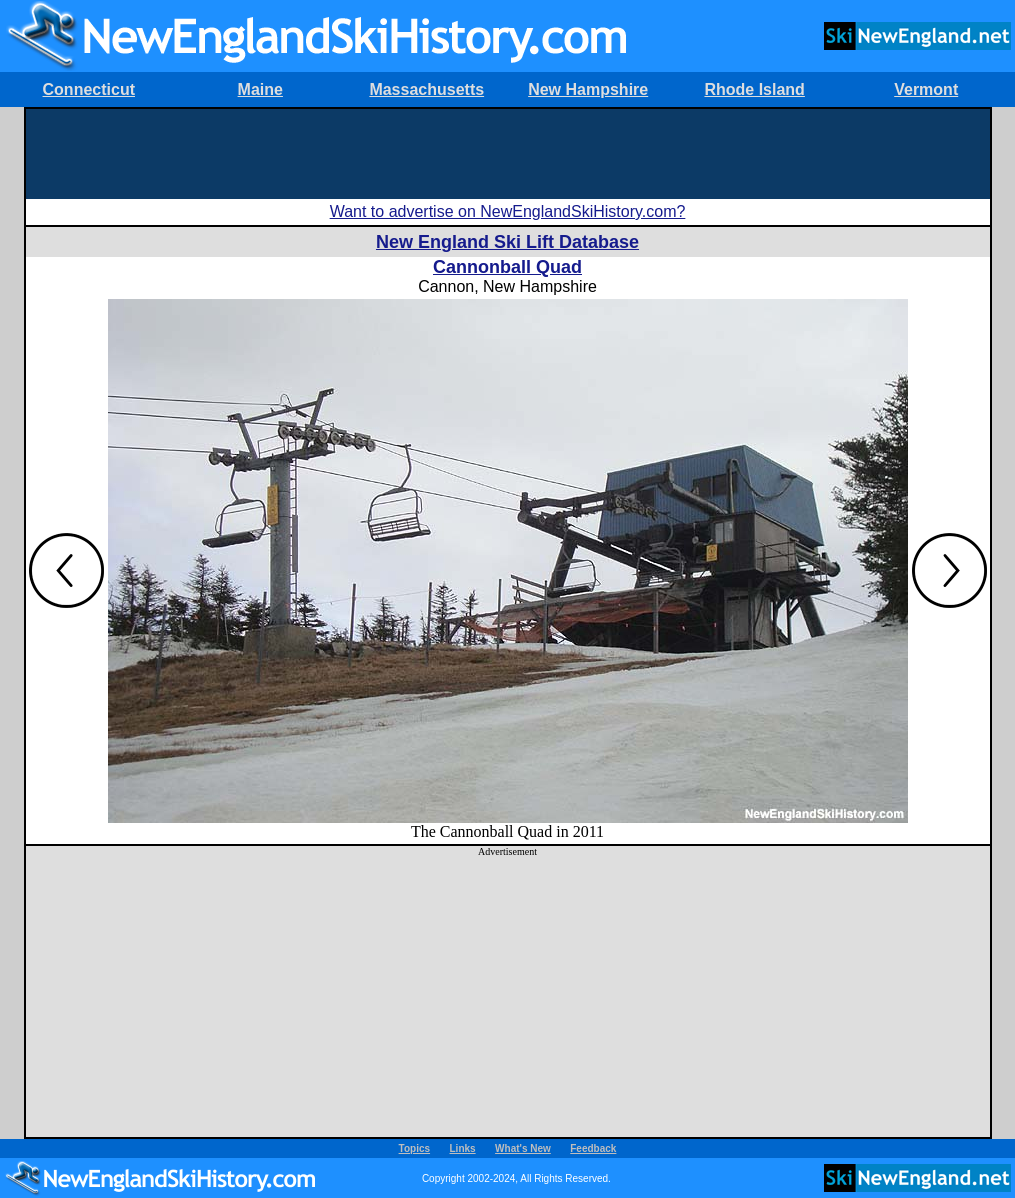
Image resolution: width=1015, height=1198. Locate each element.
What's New (523, 1148)
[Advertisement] (508, 154)
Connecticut (89, 89)
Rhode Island (754, 89)
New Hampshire (588, 89)
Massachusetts (426, 89)
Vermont (926, 89)
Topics (414, 1148)
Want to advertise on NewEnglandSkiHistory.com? (508, 211)
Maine (260, 89)
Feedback (593, 1148)
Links (463, 1148)
